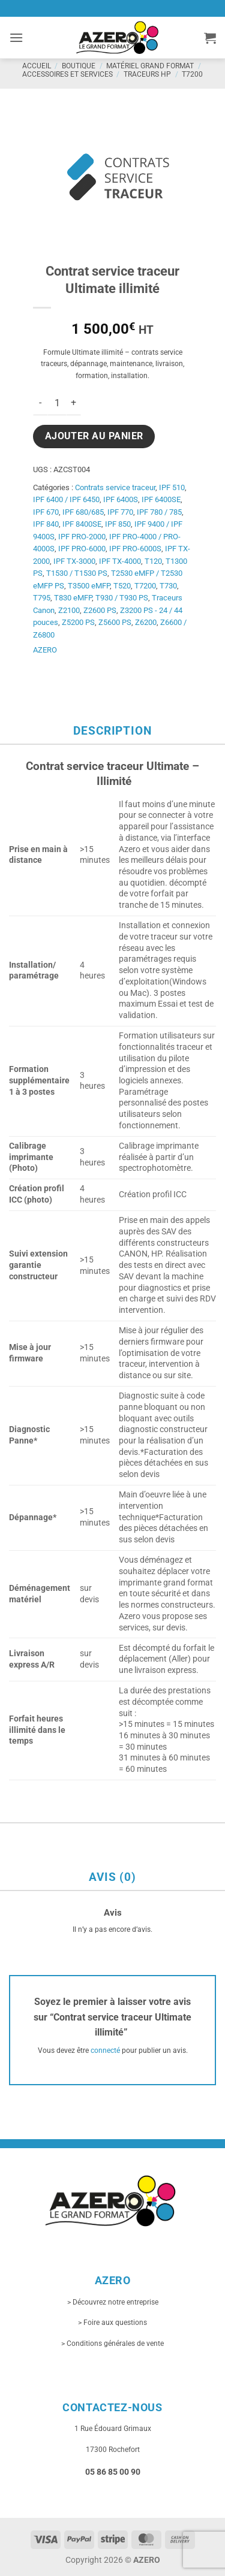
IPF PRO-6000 (82, 548)
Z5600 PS (114, 622)
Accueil (36, 66)
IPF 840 (46, 524)
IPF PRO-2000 (82, 536)
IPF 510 (172, 487)
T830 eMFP (73, 597)
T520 (122, 585)
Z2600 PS (99, 610)
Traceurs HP (147, 74)
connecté (105, 2050)
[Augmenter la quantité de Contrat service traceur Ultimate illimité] (74, 403)
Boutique (78, 66)
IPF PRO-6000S (135, 548)
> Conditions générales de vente (112, 2343)
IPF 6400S (120, 499)
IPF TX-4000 (120, 561)
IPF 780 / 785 (159, 512)
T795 (41, 597)
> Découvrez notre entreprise (112, 2302)
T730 (168, 585)
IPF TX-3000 (74, 561)
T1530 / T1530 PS (76, 573)
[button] (16, 37)
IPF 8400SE (81, 524)
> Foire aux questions (112, 2322)
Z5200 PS (78, 622)
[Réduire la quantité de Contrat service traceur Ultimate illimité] (40, 403)
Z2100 (69, 610)
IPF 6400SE (161, 499)
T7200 (192, 74)
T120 (153, 561)
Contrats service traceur (115, 487)
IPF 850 (118, 524)
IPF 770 (120, 512)
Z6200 (146, 622)
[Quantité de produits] (57, 403)
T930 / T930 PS (121, 597)
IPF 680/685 (83, 512)
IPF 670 (46, 512)
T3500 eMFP (89, 585)
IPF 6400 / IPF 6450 (66, 499)
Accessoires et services (67, 74)
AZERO (45, 649)
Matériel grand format (150, 66)
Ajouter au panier (94, 436)
